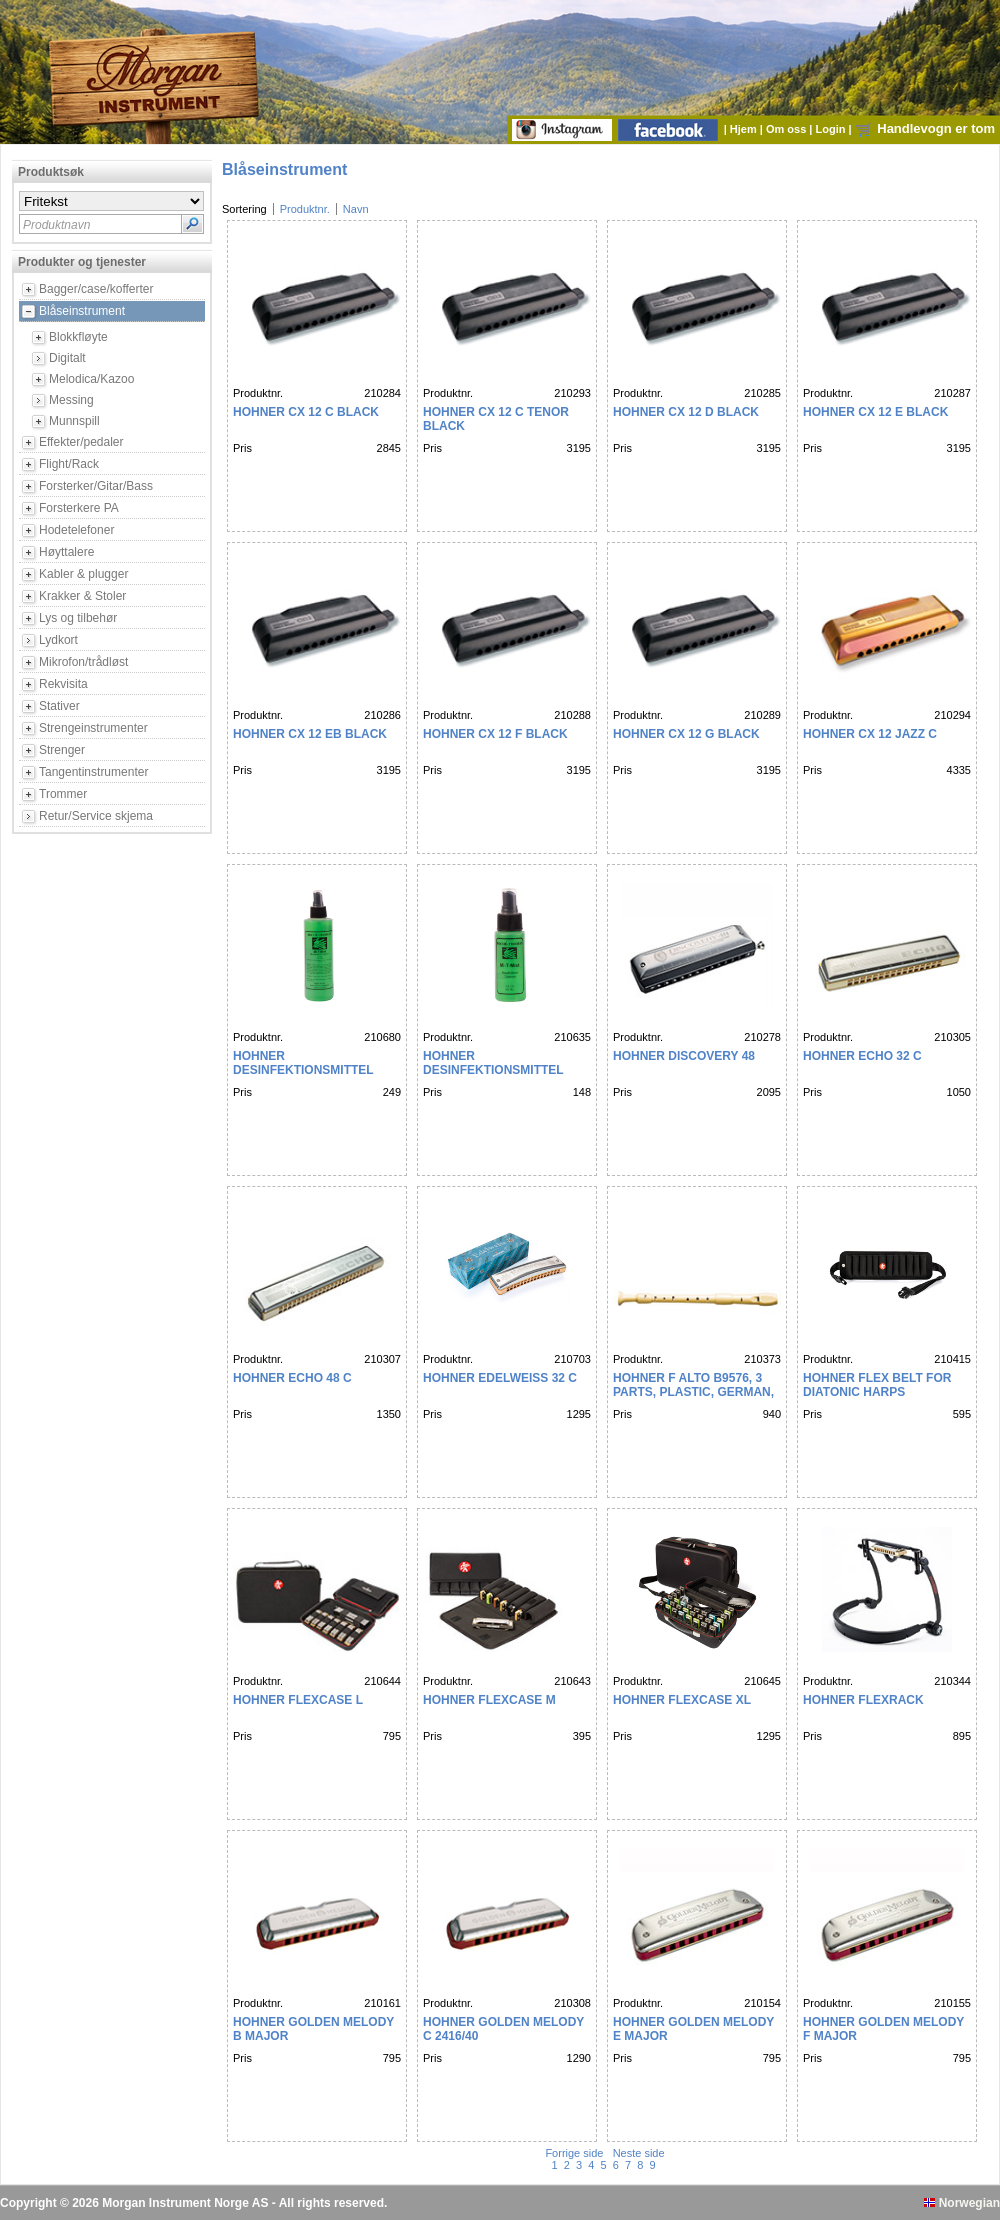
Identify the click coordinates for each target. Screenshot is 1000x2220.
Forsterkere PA (79, 508)
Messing (71, 400)
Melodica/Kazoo (91, 379)
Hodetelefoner (76, 530)
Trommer (63, 794)
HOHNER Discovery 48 (684, 1056)
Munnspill (74, 421)
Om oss (787, 129)
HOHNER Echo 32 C (862, 1056)
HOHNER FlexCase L (298, 1700)
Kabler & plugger (83, 574)
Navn (356, 209)
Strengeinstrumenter (93, 728)
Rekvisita (63, 684)
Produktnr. (305, 209)
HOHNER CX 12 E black (875, 412)
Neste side (637, 2153)
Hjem (745, 129)
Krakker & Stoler (82, 596)
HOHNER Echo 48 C (292, 1378)
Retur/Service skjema (96, 816)
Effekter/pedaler (81, 442)
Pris (242, 448)
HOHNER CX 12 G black (686, 734)
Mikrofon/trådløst (83, 662)
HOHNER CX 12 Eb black (310, 734)
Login (832, 129)
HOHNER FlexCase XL (682, 1700)
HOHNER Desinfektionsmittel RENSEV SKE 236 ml (303, 1070)
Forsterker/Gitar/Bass (96, 486)
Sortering (244, 209)
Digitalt (67, 358)
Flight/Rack (69, 464)
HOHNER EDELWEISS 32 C (500, 1378)
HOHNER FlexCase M (489, 1700)
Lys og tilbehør (78, 618)
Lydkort (58, 640)
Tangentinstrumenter (93, 772)
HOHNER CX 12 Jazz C (870, 734)
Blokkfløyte (78, 337)
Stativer (59, 706)
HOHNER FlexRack (863, 1700)
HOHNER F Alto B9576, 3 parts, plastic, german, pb (693, 1392)
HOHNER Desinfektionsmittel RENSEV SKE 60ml (493, 1070)
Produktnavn (56, 225)
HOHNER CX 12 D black (686, 412)
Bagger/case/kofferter (96, 289)
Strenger (62, 750)
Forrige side (575, 2153)
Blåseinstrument (82, 311)
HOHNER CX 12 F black (495, 734)
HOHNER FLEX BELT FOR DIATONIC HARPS (877, 1385)
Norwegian (962, 2203)
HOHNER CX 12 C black (306, 412)
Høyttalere (66, 552)
